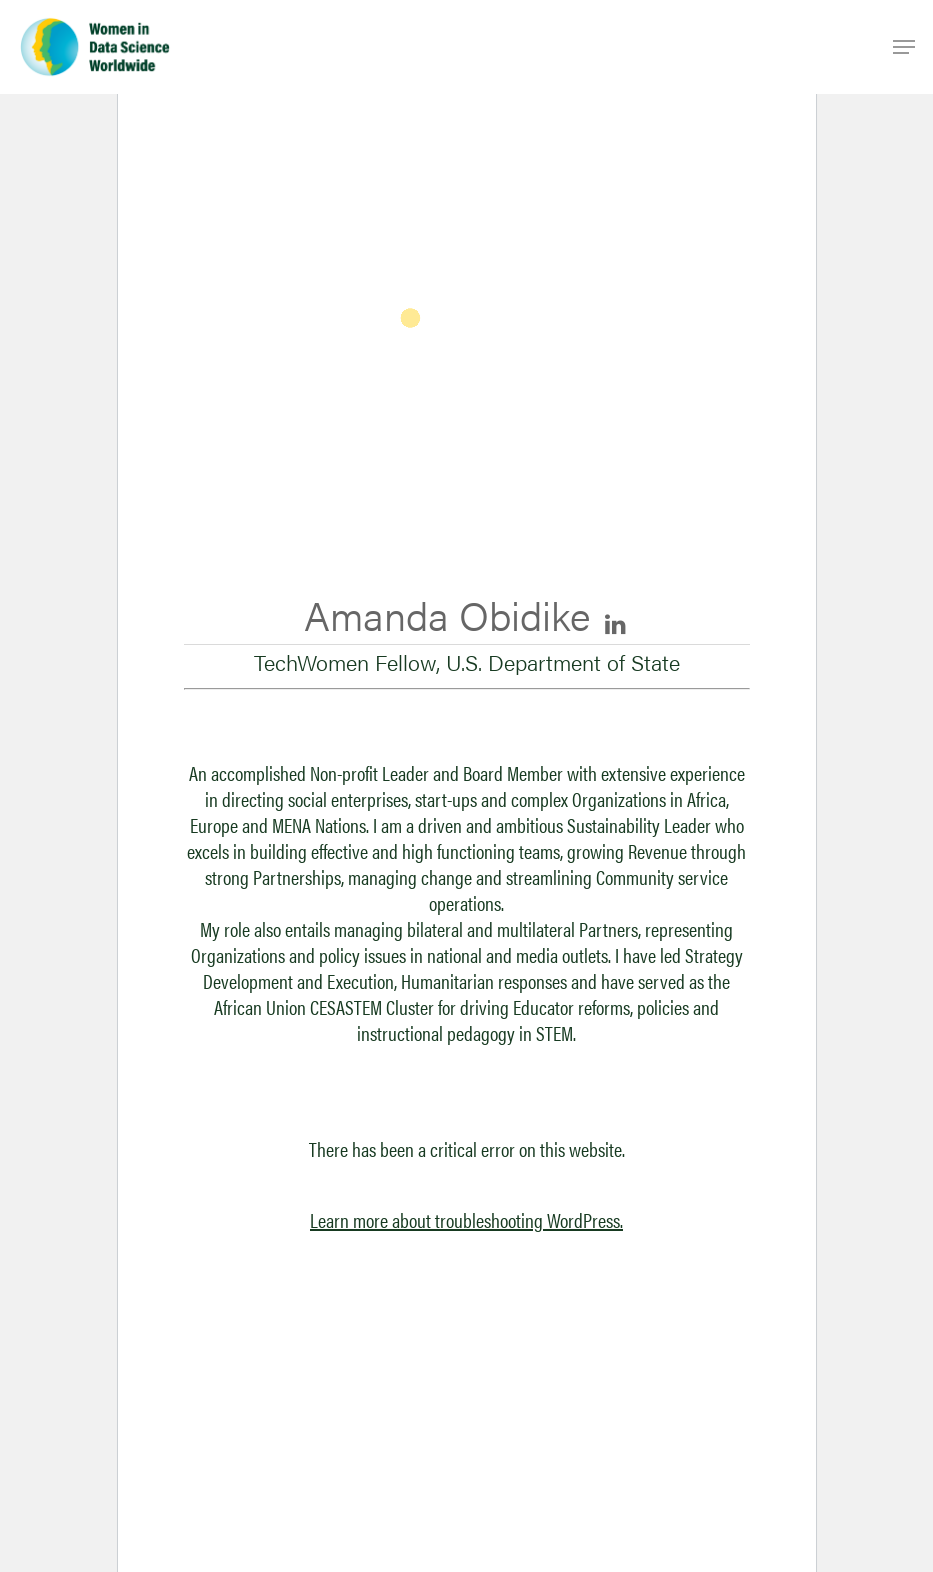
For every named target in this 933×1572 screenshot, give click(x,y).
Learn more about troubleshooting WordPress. (466, 1219)
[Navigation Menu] (904, 47)
